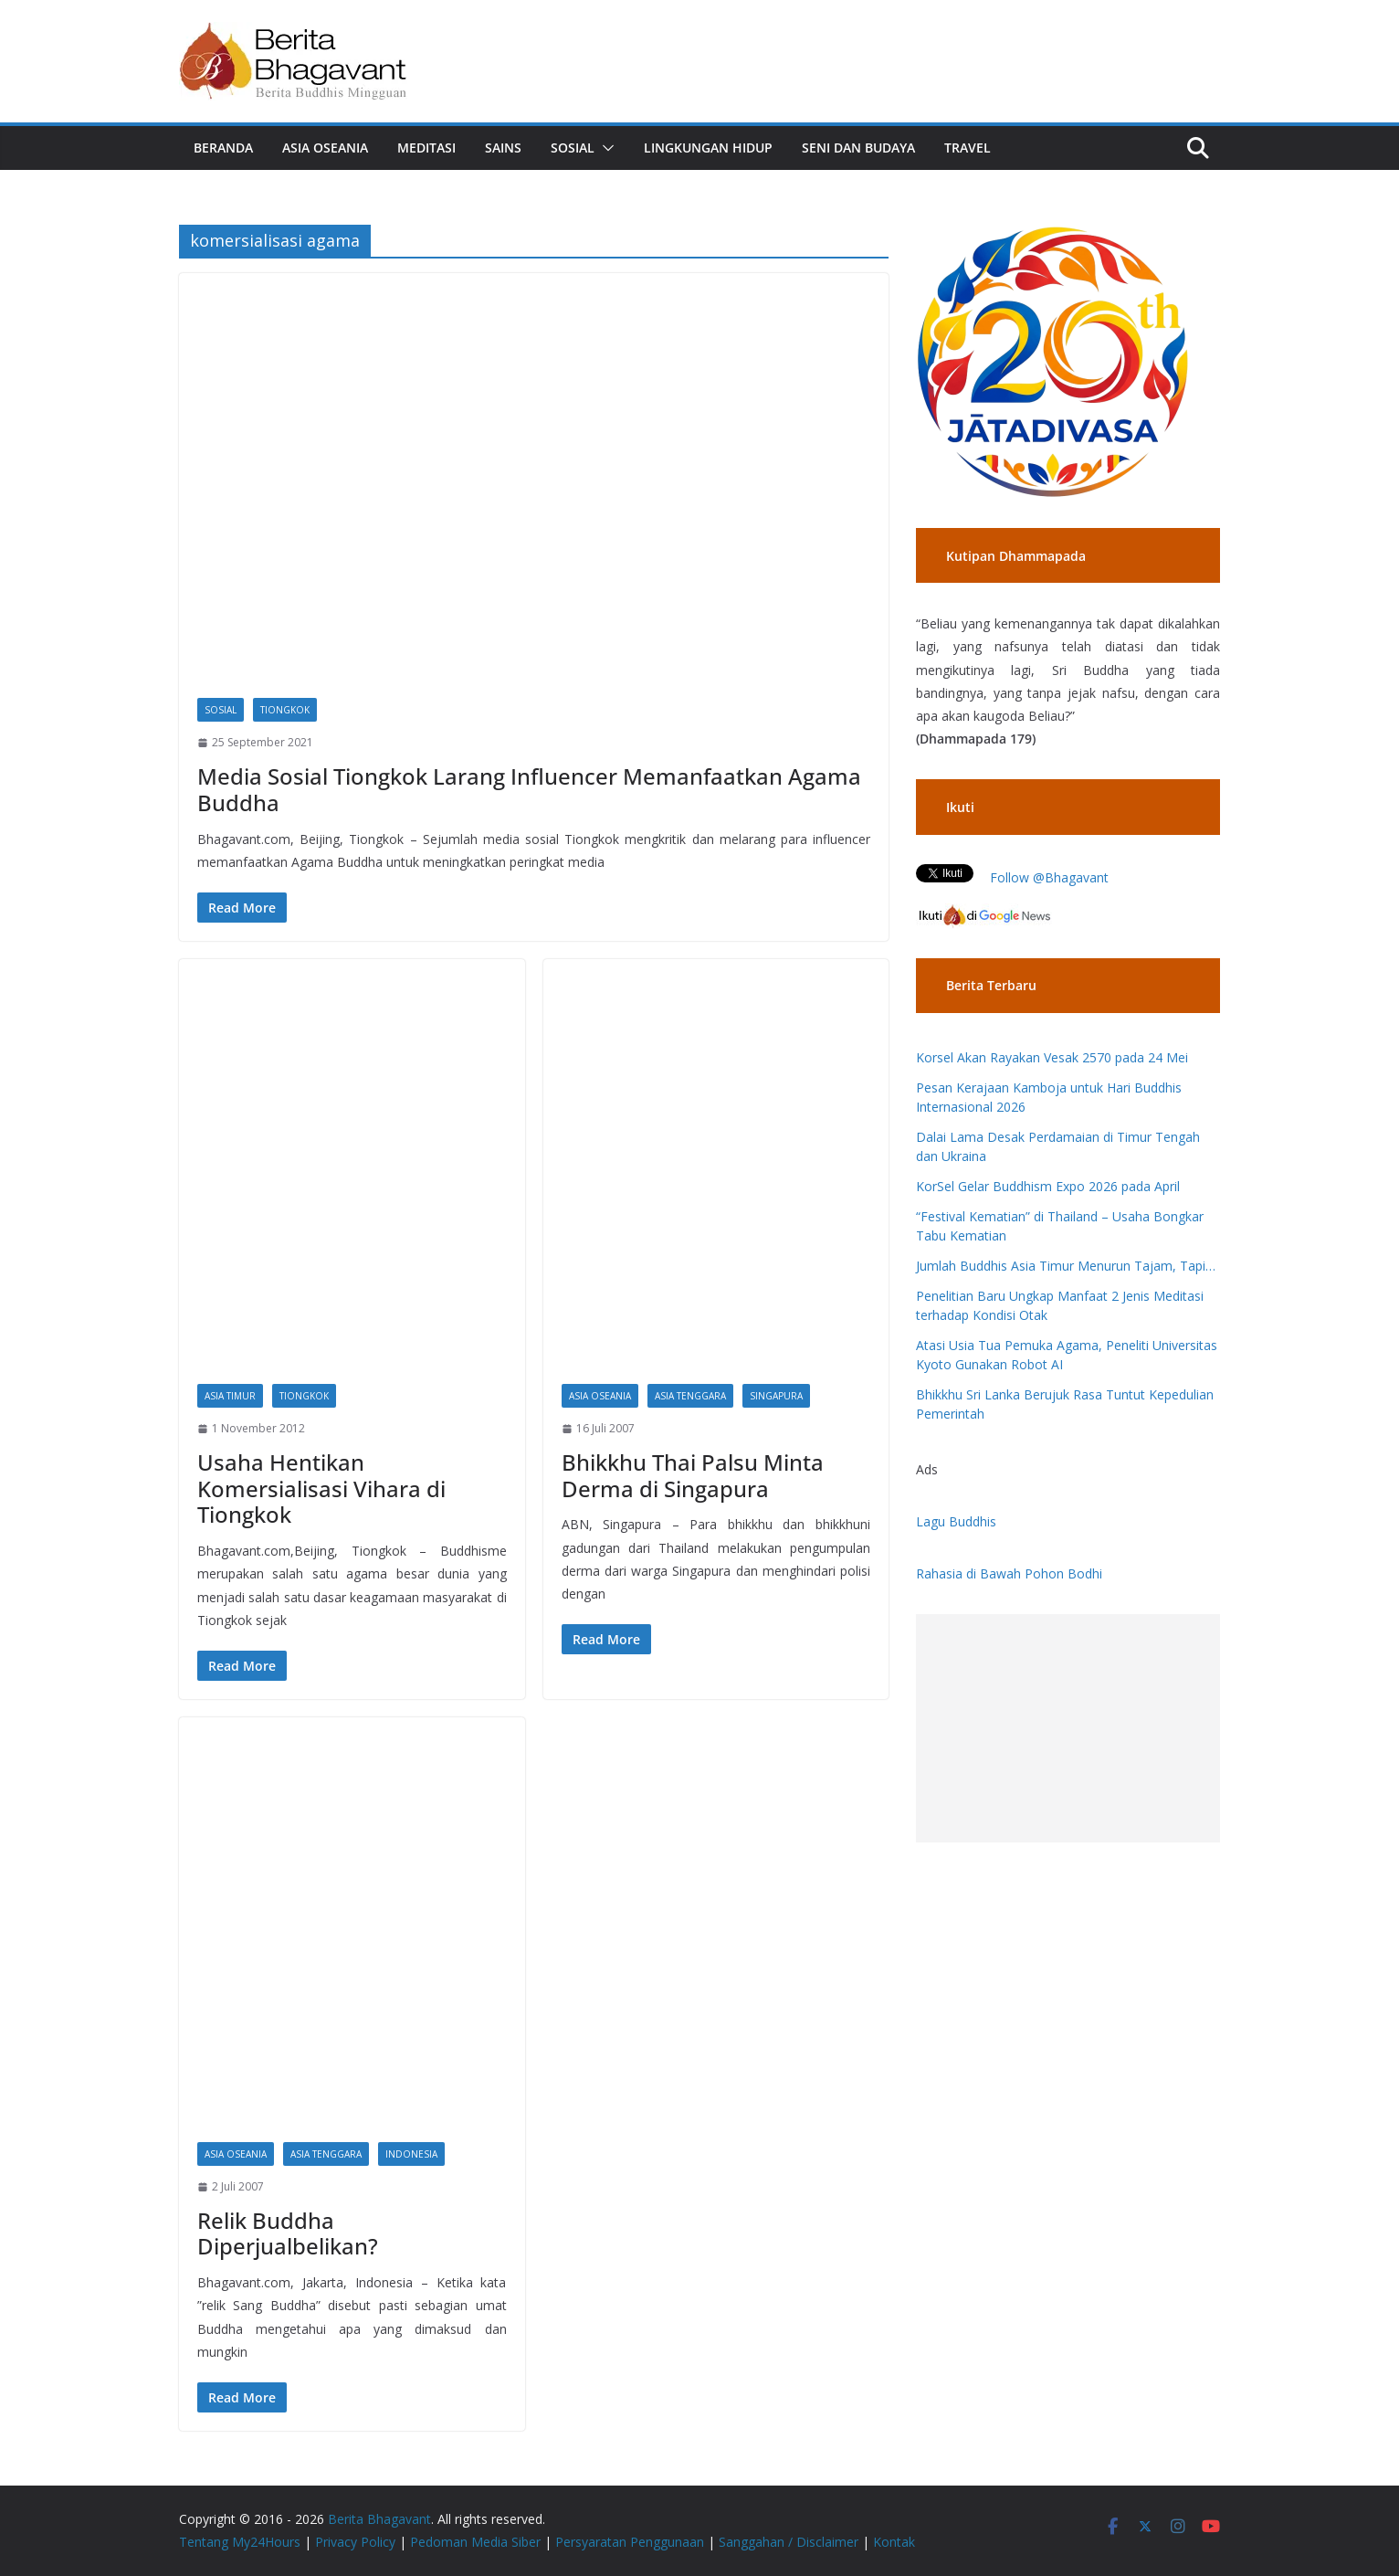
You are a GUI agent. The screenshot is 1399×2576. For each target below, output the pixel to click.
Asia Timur (230, 1395)
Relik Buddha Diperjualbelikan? (287, 2233)
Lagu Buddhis (956, 1521)
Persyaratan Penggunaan (629, 2541)
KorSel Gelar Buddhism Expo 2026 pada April (1048, 1186)
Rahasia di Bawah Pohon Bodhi (1009, 1573)
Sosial (572, 147)
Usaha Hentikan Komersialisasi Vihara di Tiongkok (321, 1488)
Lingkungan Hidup (708, 147)
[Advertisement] (1068, 1728)
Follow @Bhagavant (1049, 877)
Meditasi (426, 147)
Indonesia (411, 2154)
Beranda (223, 147)
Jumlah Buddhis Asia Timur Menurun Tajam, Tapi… (1065, 1265)
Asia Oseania (325, 147)
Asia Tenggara (690, 1395)
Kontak (894, 2541)
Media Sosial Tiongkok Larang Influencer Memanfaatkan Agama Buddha (529, 789)
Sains (503, 147)
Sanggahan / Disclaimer (788, 2541)
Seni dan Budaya (858, 147)
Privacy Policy (355, 2541)
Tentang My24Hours (239, 2541)
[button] (604, 148)
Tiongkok (285, 709)
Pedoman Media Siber (475, 2541)
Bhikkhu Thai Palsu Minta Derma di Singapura (693, 1475)
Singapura (776, 1395)
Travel (967, 147)
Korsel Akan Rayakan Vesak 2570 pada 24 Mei (1052, 1057)
